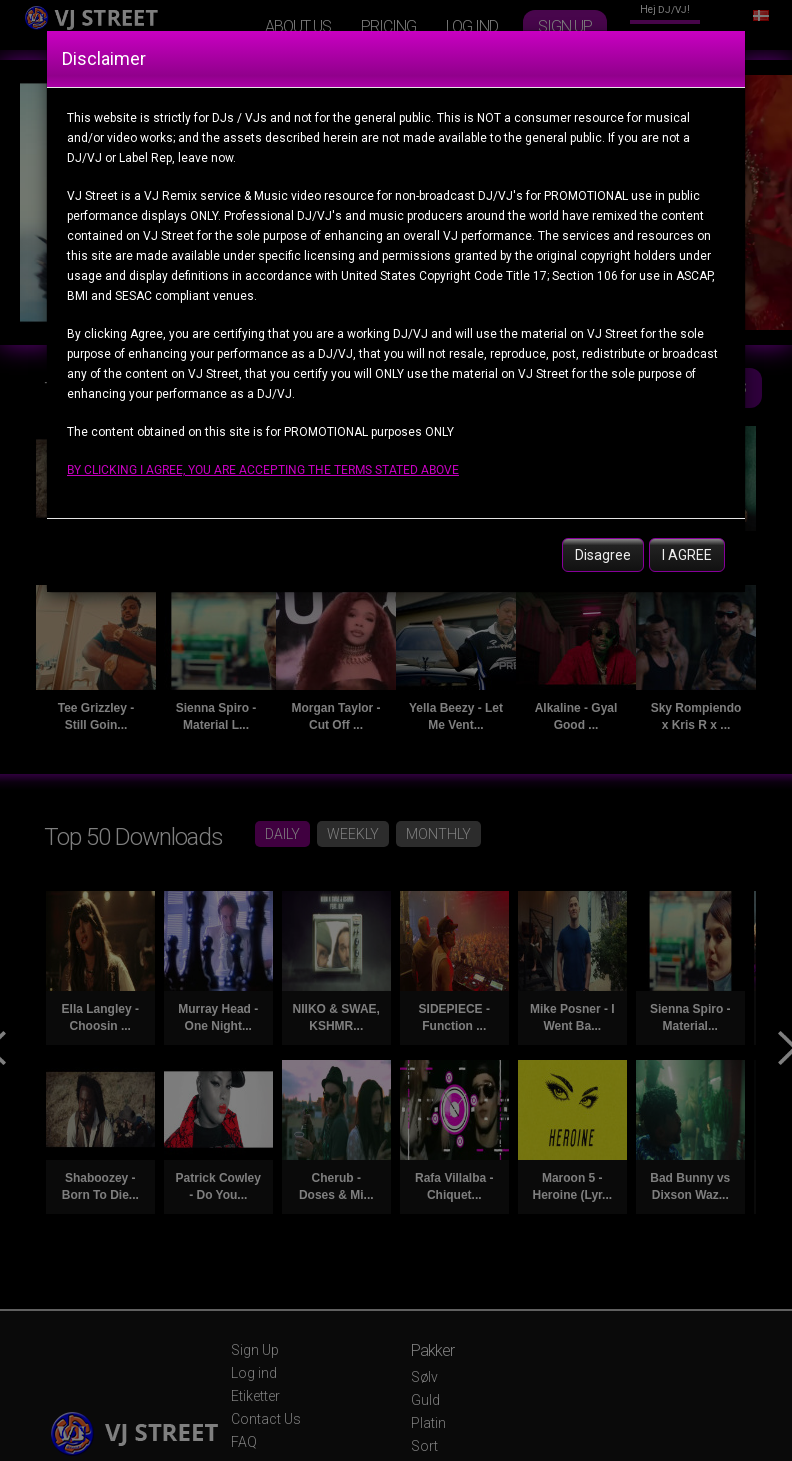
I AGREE (687, 555)
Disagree (603, 555)
